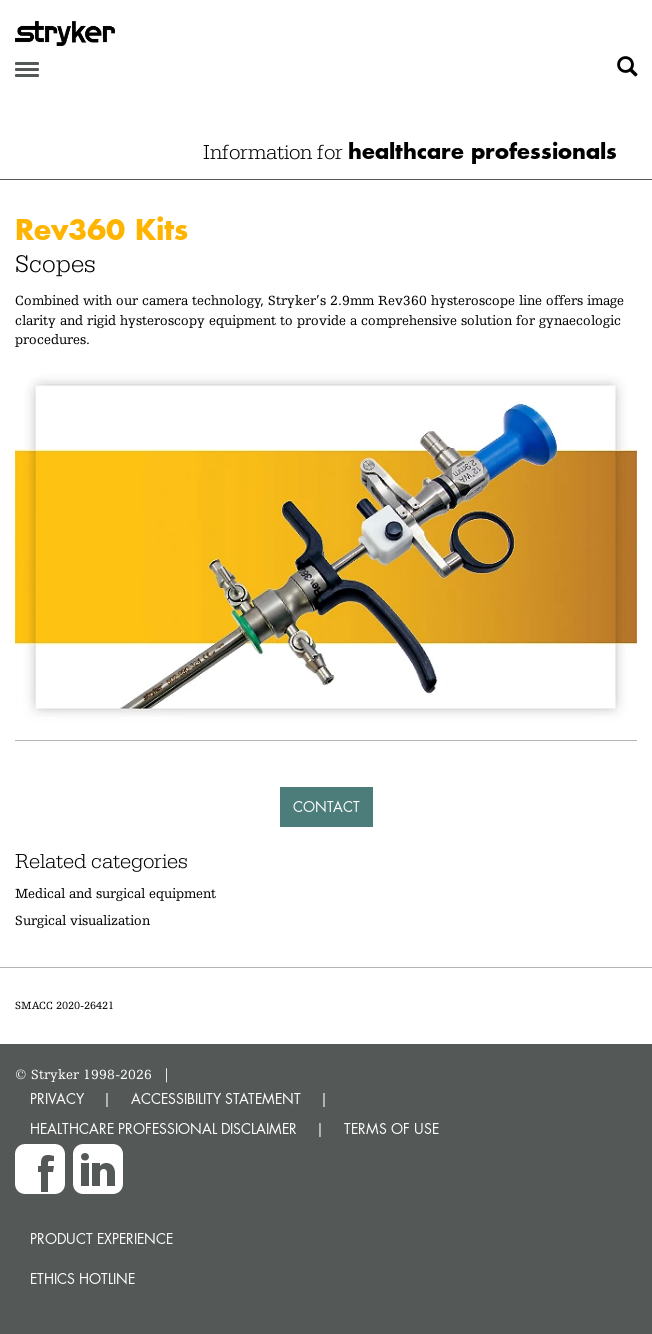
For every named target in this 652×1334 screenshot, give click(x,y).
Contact (326, 806)
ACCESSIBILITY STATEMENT (216, 1098)
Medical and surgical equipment (115, 893)
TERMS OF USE (391, 1128)
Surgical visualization (82, 920)
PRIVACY (57, 1098)
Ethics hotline (82, 1278)
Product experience (101, 1238)
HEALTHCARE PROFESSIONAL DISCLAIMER (163, 1128)
